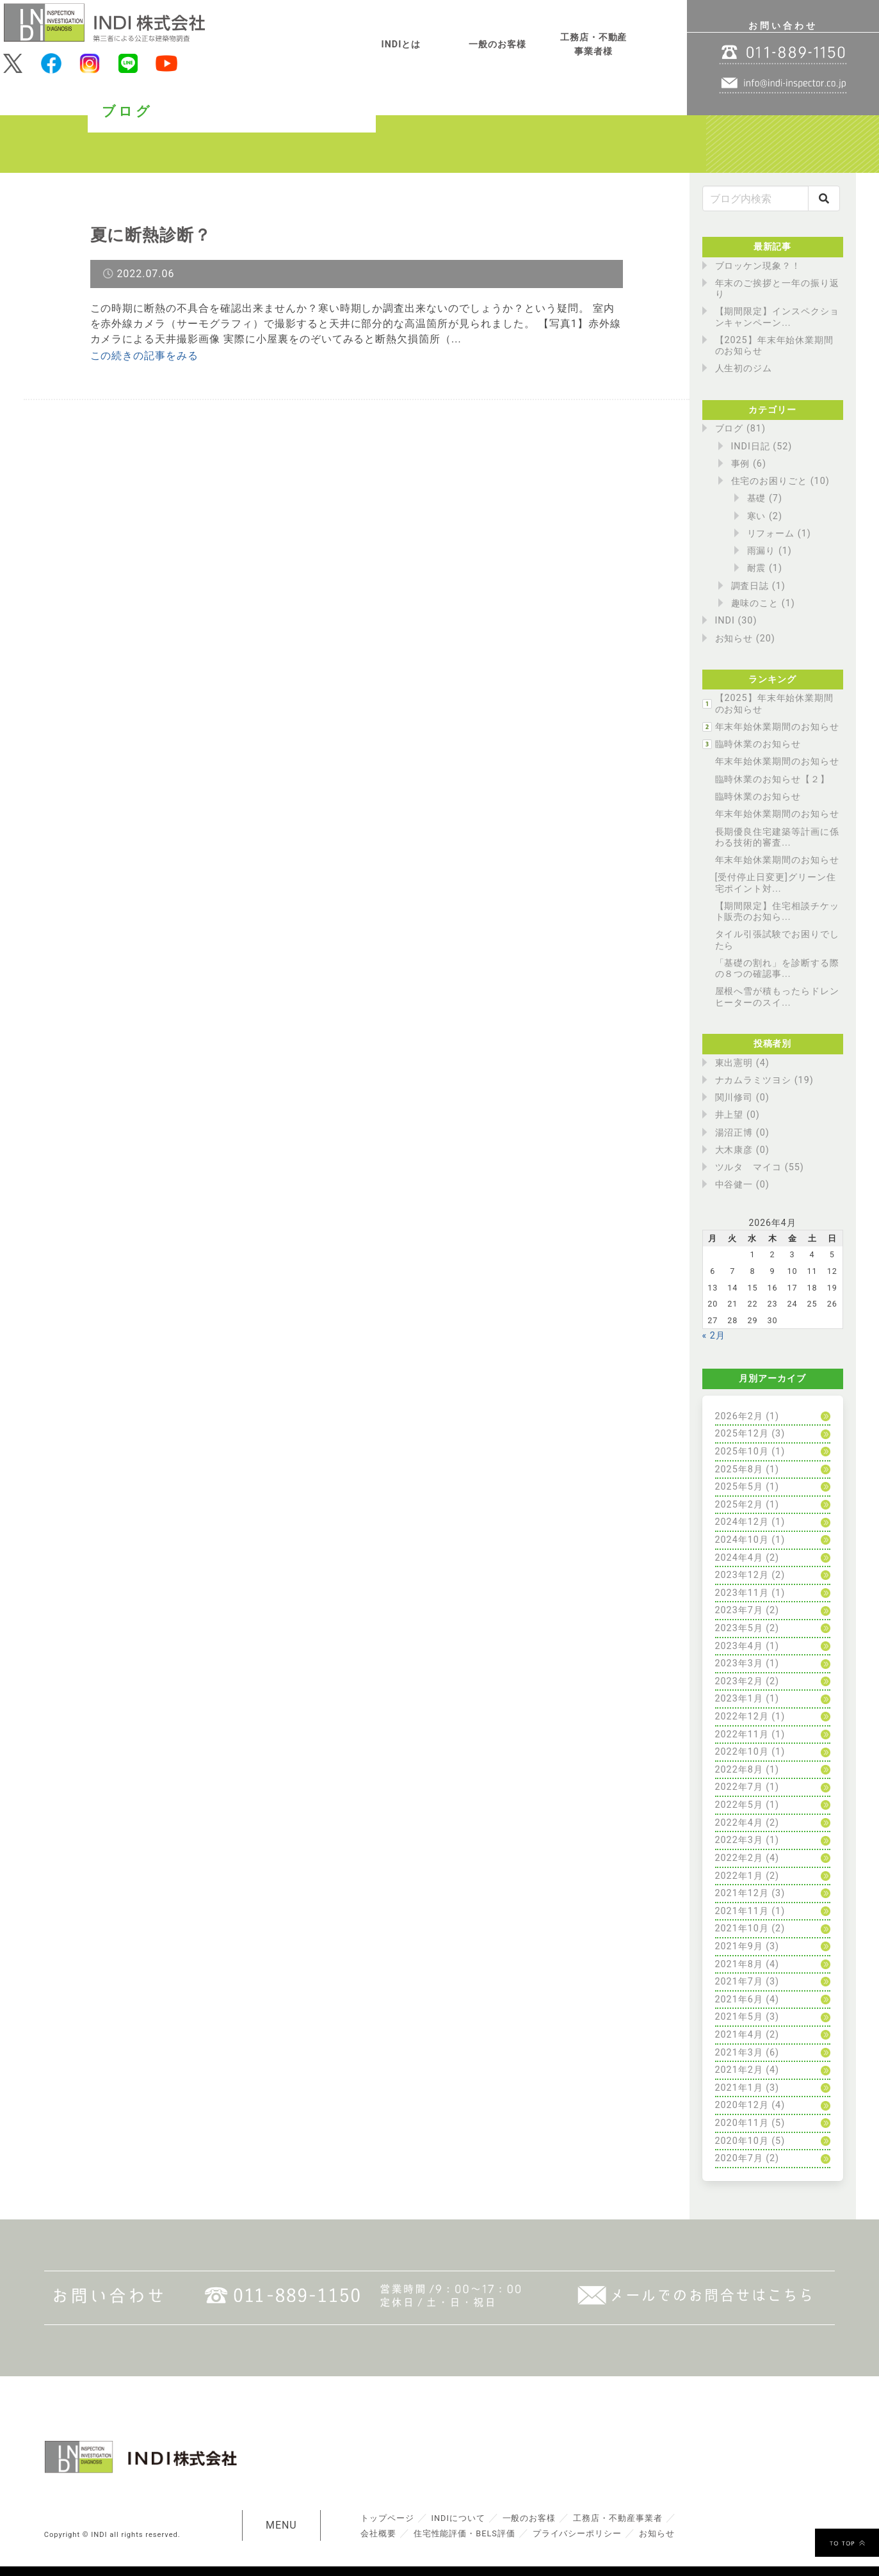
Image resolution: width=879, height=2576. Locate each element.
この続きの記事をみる (144, 356)
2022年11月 (742, 1734)
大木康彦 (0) (742, 1150)
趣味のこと (755, 603)
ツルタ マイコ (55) (759, 1167)
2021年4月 (739, 2034)
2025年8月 (739, 1469)
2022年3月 (739, 1840)
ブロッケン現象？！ (758, 266)
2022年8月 (739, 1769)
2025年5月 (739, 1486)
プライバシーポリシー (577, 2533)
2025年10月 (742, 1451)
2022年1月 (739, 1876)
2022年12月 (742, 1716)
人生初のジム (744, 368)
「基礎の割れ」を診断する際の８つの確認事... (777, 968)
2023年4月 (739, 1646)
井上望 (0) (737, 1114)
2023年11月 (742, 1593)
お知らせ (734, 638)
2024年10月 (742, 1539)
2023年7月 (739, 1610)
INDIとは (401, 44)
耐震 (756, 568)
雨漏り (761, 550)
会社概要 (378, 2533)
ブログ (729, 428)
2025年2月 (739, 1504)
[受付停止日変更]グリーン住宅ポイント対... (775, 883)
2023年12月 (742, 1575)
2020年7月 (739, 2158)
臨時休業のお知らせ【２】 (772, 779)
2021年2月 (739, 2070)
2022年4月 (739, 1822)
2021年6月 (739, 1999)
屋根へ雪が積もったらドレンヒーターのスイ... (777, 997)
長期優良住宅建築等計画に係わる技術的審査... (777, 837)
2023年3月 (739, 1663)
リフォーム (771, 533)
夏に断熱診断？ (151, 235)
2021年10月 (742, 1928)
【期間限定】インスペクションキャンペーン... (777, 317)
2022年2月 (739, 1858)
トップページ (387, 2518)
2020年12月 (742, 2105)
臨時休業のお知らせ (758, 744)
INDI (725, 620)
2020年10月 (742, 2141)
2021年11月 (742, 1911)
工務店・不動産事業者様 (593, 44)
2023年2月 (739, 1681)
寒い (756, 516)
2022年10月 (742, 1751)
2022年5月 (739, 1804)
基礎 (756, 498)
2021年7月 (739, 1981)
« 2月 (713, 1335)
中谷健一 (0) (742, 1184)
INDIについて (458, 2518)
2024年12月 (742, 1522)
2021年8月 (739, 1964)
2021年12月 (742, 1893)
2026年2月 (739, 1416)
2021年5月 (739, 2016)
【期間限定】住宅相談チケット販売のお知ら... (777, 911)
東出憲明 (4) (742, 1063)
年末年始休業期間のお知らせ (777, 726)
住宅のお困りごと (769, 481)
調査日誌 (750, 586)
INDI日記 (750, 446)
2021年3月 (739, 2052)
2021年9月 (739, 1946)
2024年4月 (739, 1557)
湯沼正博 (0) (742, 1132)
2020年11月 (742, 2123)
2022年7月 (739, 1787)
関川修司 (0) (742, 1097)
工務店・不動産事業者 (618, 2518)
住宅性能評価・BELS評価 (464, 2533)
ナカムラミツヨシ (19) (764, 1080)
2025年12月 (742, 1433)
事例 (740, 463)
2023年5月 (739, 1628)
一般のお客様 (497, 44)
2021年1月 (739, 2087)
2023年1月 (739, 1698)
